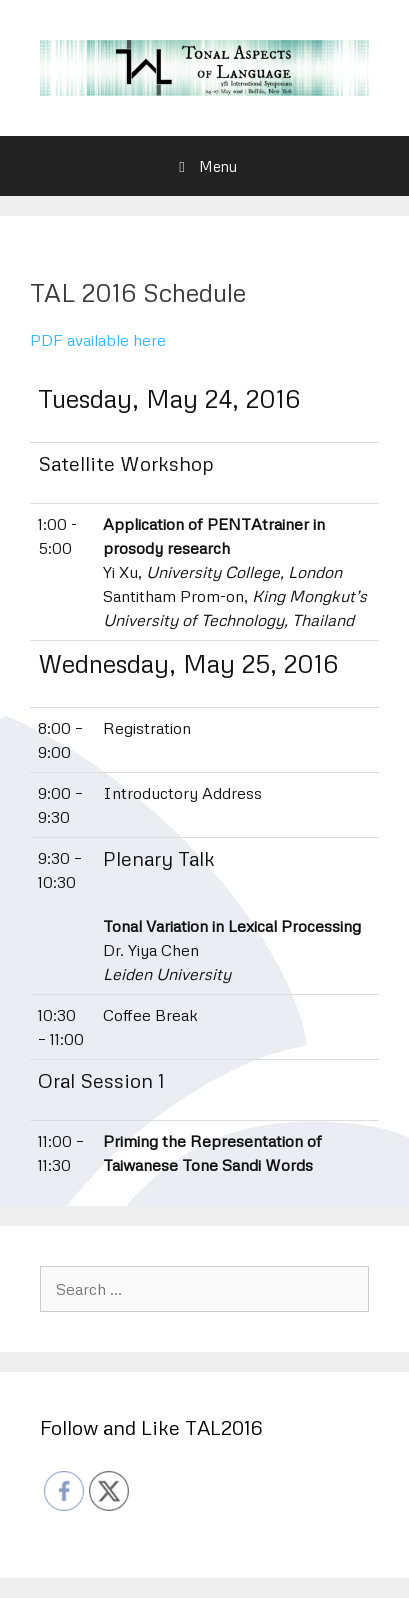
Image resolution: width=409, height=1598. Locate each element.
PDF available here (98, 340)
